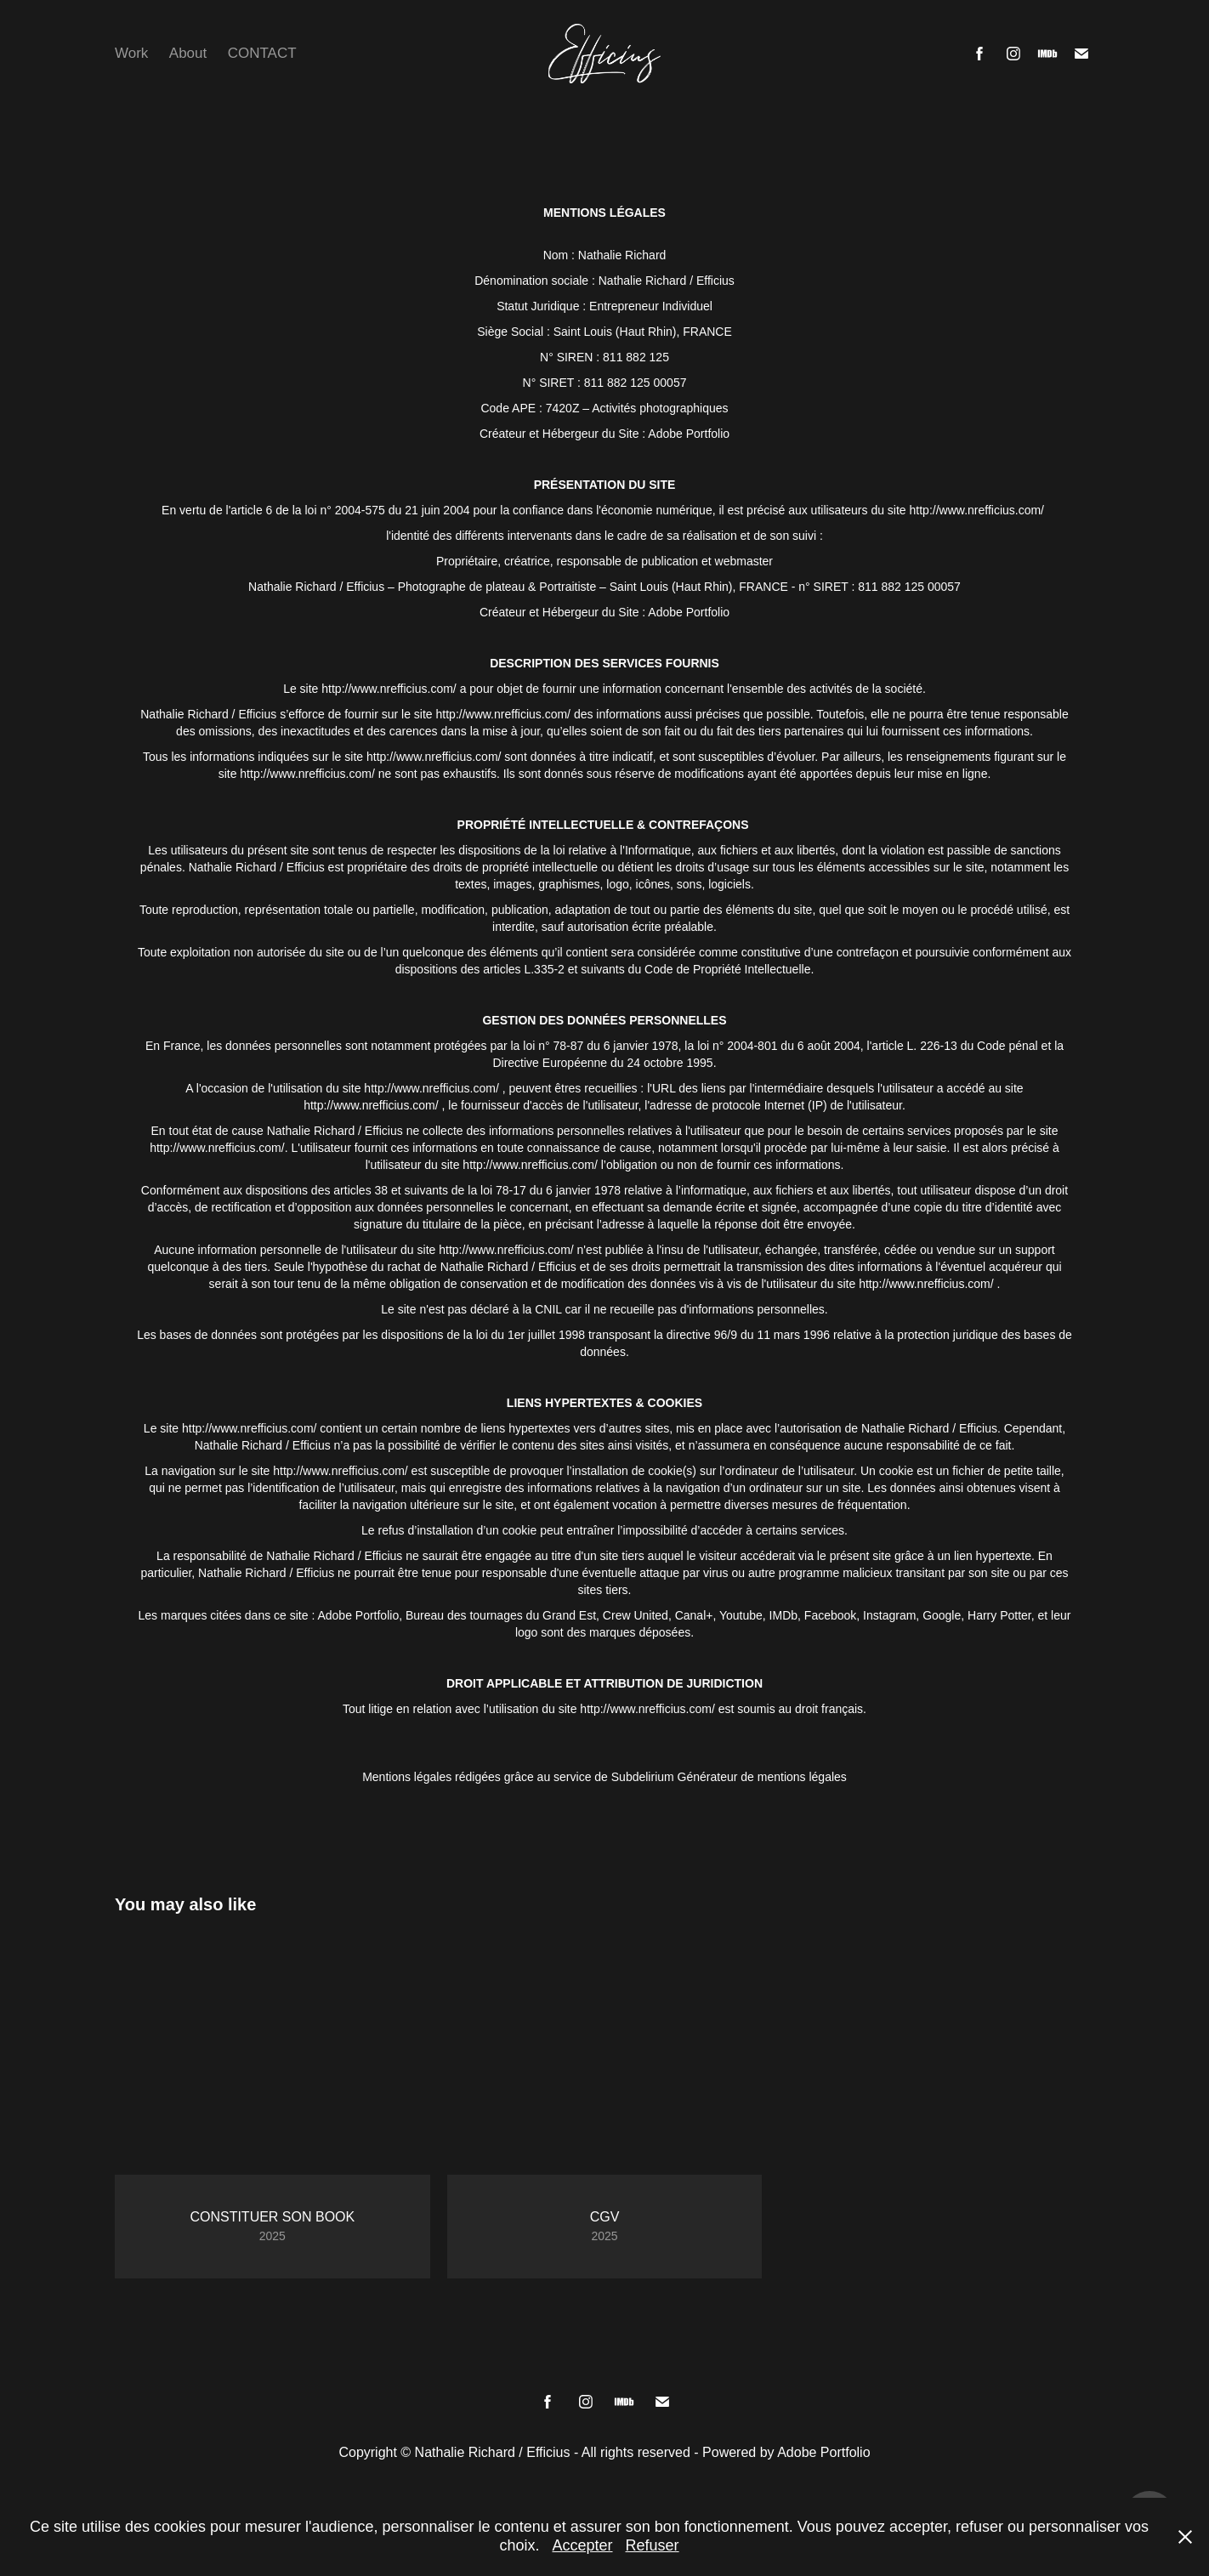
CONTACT (262, 53)
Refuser (652, 2545)
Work (131, 53)
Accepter (582, 2545)
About (188, 53)
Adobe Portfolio (823, 2452)
